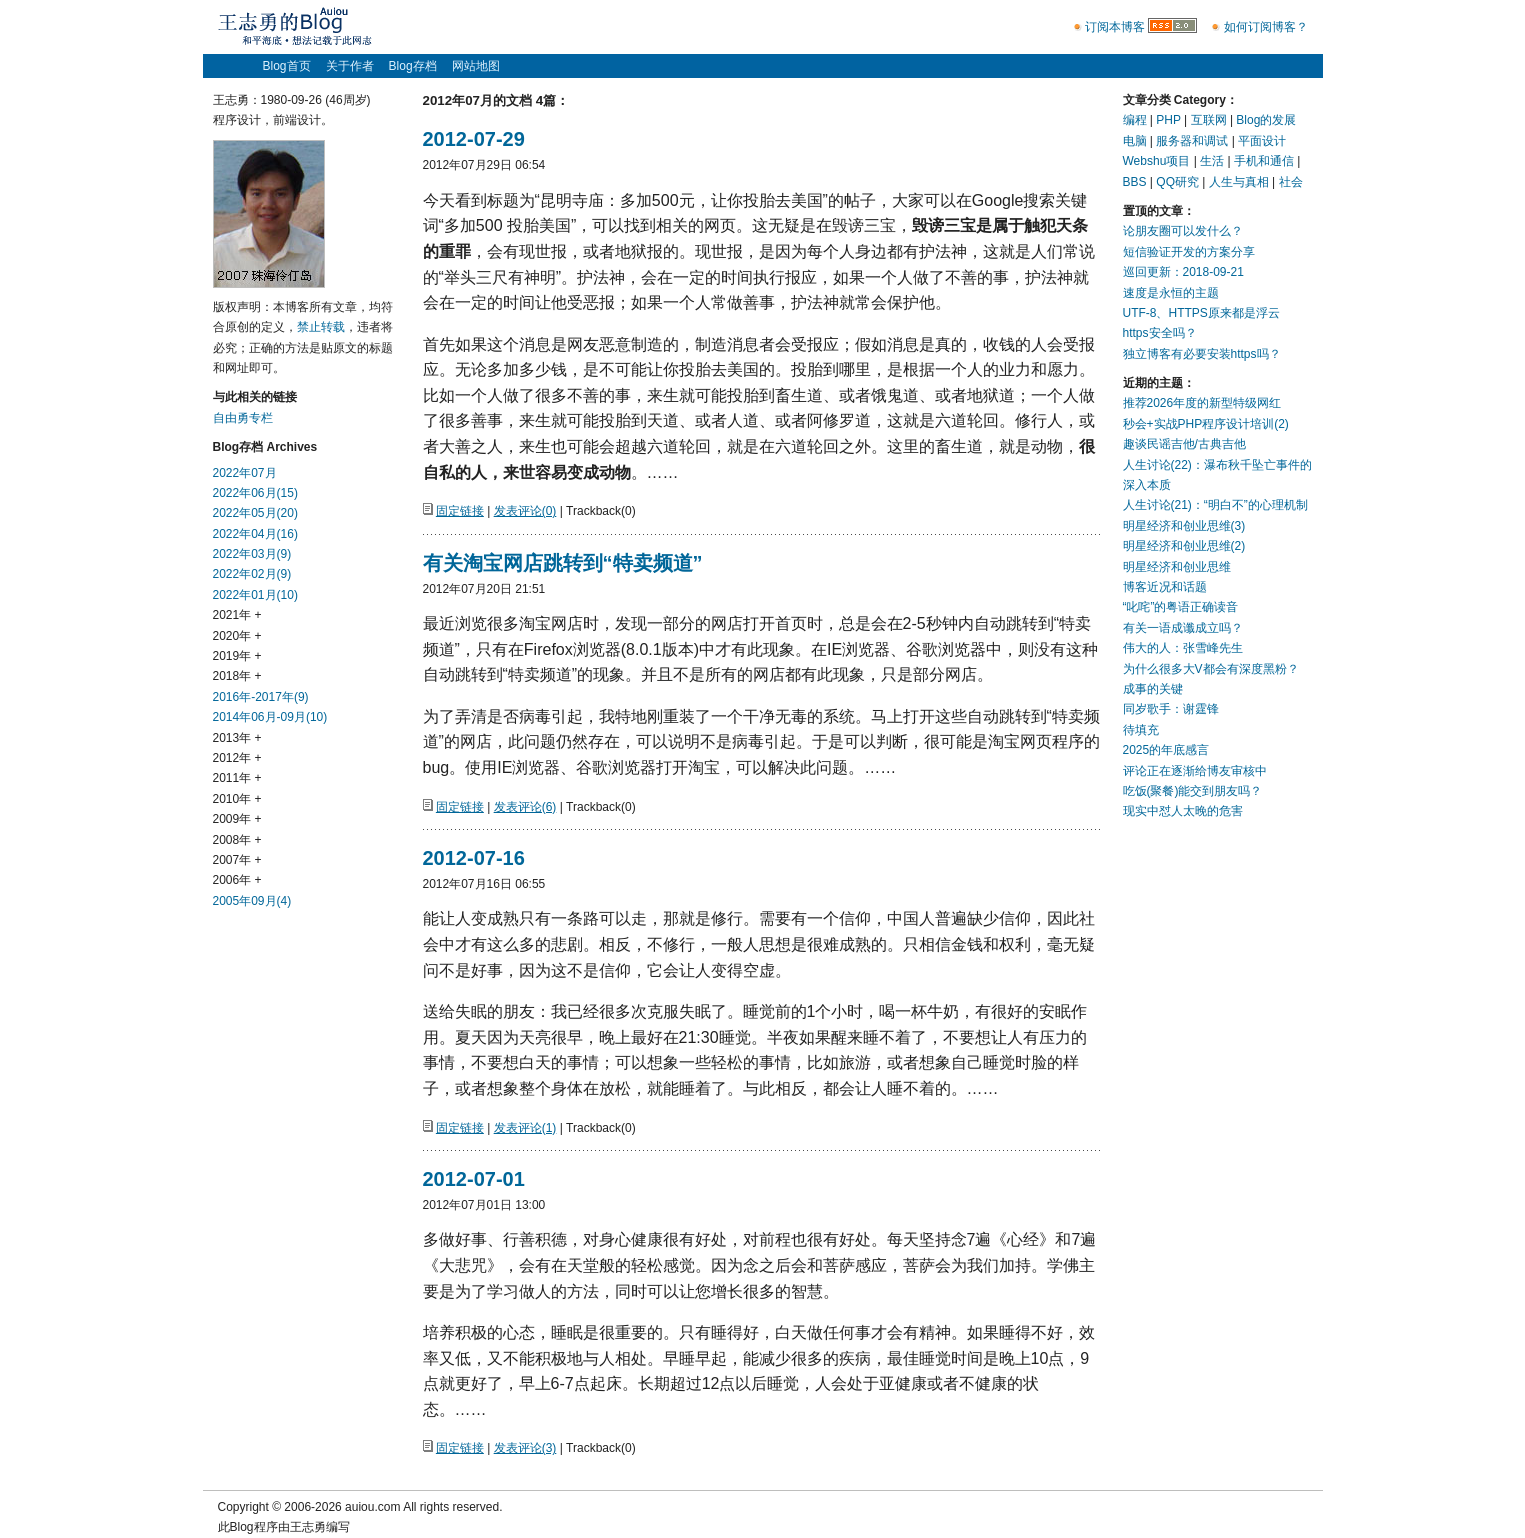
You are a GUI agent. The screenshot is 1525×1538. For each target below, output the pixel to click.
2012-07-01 (474, 1179)
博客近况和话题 (1165, 587)
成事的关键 (1153, 689)
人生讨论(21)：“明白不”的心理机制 (1215, 505)
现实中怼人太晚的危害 (1183, 811)
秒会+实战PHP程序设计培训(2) (1206, 424)
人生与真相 (1239, 182)
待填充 (1141, 730)
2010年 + (237, 799)
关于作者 (350, 66)
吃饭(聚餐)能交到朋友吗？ (1193, 791)
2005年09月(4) (252, 901)
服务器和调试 (1192, 141)
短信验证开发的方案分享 (1189, 252)
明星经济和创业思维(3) (1184, 526)
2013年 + (237, 738)
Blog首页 (287, 66)
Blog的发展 (1266, 120)
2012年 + (237, 758)
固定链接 (460, 511)
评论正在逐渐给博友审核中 (1195, 771)
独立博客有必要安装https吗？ (1202, 354)
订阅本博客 (1115, 27)
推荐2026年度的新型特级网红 (1202, 403)
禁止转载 (321, 327)
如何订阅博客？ (1266, 27)
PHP (1168, 120)
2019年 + (237, 656)
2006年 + (237, 880)
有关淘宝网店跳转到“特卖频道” (563, 563)
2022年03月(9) (252, 554)
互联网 (1209, 120)
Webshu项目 (1157, 161)
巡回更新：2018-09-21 (1183, 272)
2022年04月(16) (255, 534)
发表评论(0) (525, 511)
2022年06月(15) (255, 493)
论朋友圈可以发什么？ (1183, 231)
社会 (1291, 182)
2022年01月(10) (255, 595)
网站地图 (476, 66)
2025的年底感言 (1166, 750)
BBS (1135, 182)
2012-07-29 (474, 139)
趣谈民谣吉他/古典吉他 (1184, 444)
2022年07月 (245, 473)
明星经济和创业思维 (1177, 567)
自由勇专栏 (243, 418)
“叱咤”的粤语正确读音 (1181, 607)
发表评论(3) (525, 1448)
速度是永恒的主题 (1171, 293)
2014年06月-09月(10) (270, 717)
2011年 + (237, 778)
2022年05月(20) (255, 513)
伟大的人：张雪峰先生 (1183, 648)
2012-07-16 (474, 858)
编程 (1135, 120)
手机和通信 (1264, 161)
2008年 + (237, 840)
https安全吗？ (1160, 333)
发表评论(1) (525, 1128)
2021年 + (237, 615)
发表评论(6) (525, 807)
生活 (1212, 161)
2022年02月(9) (252, 574)
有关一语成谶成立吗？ (1183, 628)
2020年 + (237, 636)
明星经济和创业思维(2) (1184, 546)
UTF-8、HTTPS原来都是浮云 (1201, 313)
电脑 (1135, 141)
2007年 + (237, 860)
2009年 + (237, 819)
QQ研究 (1177, 182)
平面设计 (1262, 141)
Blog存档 (413, 66)
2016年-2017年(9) (261, 697)
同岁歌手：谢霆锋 (1171, 709)
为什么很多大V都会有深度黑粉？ (1211, 669)
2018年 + (237, 676)
